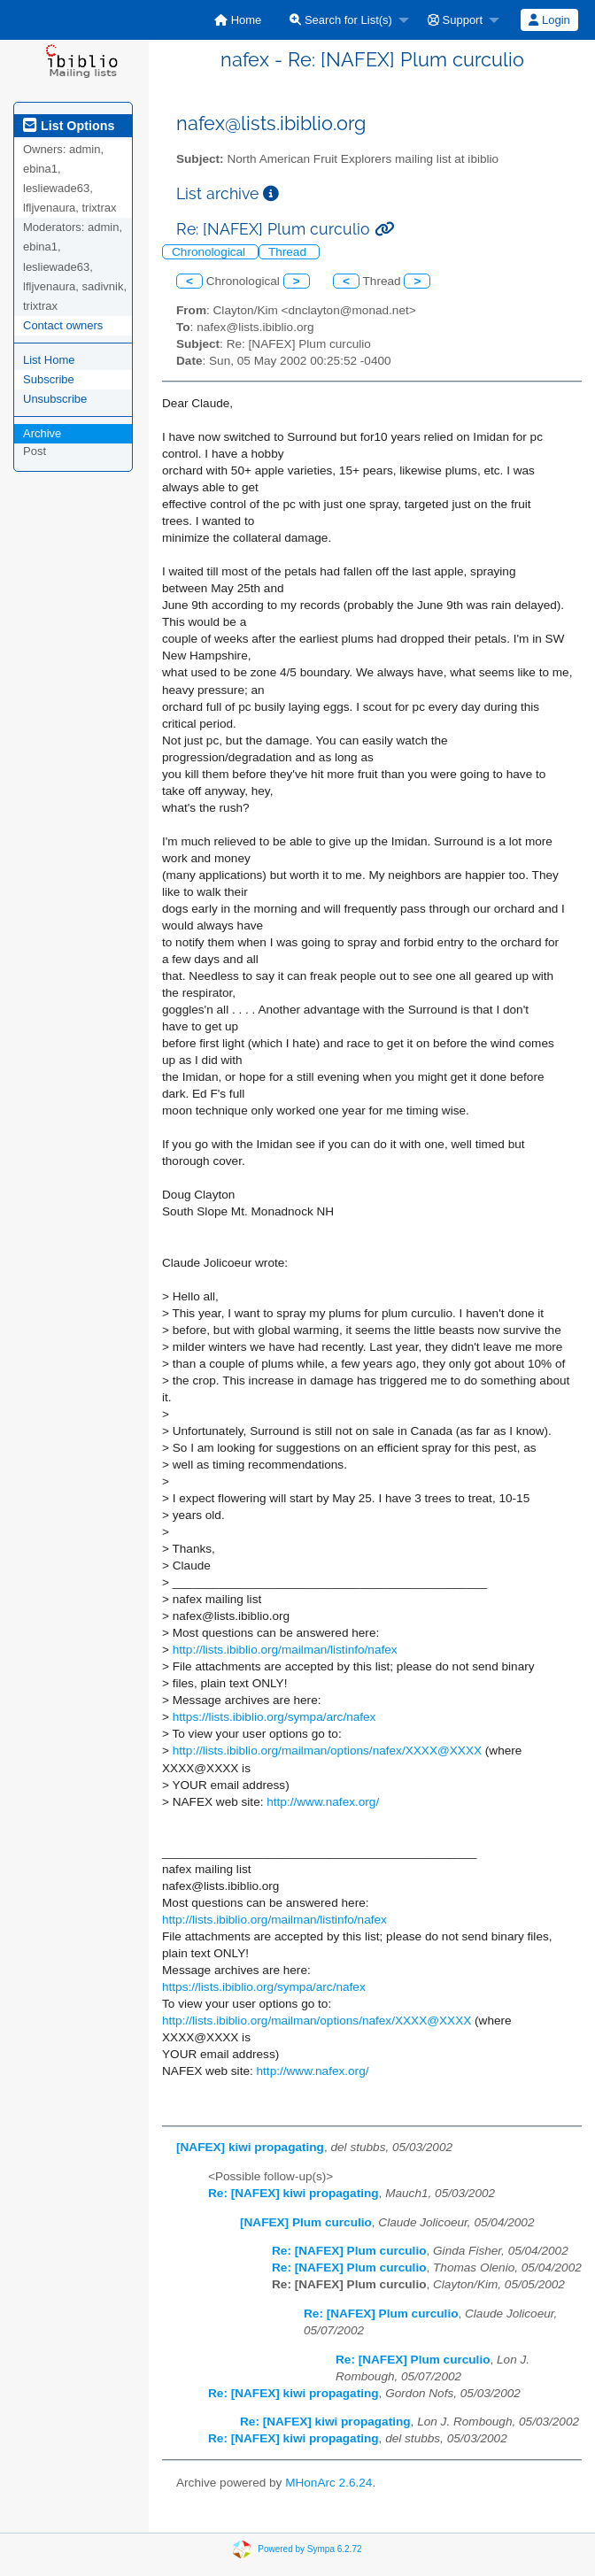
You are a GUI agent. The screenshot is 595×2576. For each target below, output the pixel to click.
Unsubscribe (55, 398)
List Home (49, 359)
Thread (289, 251)
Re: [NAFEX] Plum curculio (349, 2250)
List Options (68, 126)
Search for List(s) (341, 20)
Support (455, 20)
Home (237, 20)
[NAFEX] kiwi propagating (250, 2147)
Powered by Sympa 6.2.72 (309, 2549)
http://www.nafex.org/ (323, 1802)
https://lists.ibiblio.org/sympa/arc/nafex (274, 1717)
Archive (42, 433)
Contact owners (63, 325)
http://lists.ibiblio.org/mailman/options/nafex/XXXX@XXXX (327, 1750)
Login (549, 20)
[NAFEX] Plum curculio (306, 2222)
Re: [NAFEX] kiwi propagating (293, 2193)
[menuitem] (237, 20)
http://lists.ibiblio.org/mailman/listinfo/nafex (285, 1649)
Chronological (210, 251)
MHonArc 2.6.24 (328, 2482)
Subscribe (48, 379)
